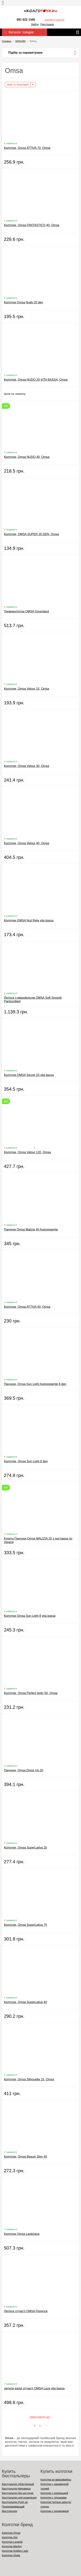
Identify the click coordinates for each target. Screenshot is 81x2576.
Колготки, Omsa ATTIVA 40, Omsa (27, 1306)
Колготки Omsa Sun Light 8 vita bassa (30, 1615)
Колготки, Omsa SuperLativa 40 (25, 2002)
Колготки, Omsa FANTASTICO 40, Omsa (31, 225)
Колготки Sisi (10, 2537)
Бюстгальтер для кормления (19, 2497)
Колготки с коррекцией (54, 2493)
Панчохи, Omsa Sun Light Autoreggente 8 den (35, 1384)
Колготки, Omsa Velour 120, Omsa (27, 1152)
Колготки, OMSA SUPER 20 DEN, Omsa (31, 534)
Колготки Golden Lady (15, 2550)
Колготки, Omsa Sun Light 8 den (26, 1461)
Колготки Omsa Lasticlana (21, 2233)
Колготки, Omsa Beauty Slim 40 (25, 2156)
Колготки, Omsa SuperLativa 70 (25, 1924)
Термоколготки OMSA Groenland (26, 611)
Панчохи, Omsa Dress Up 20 (23, 1770)
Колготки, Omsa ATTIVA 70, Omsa (27, 147)
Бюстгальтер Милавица (16, 2488)
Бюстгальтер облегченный (18, 2484)
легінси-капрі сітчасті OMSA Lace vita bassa (34, 2388)
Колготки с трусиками (53, 2497)
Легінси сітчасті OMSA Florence (25, 2311)
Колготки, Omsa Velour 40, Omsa (26, 843)
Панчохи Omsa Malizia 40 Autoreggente (31, 1229)
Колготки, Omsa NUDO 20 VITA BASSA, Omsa (35, 379)
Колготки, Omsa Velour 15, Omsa (26, 688)
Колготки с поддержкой (54, 2511)
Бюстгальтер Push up (15, 2502)
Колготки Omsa (11, 2532)
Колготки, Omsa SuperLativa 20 (25, 1847)
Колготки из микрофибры (55, 2479)
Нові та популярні (17, 84)
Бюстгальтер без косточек (17, 2493)
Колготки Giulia (11, 2555)
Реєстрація (47, 24)
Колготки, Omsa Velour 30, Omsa (26, 766)
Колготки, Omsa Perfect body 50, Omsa (30, 1693)
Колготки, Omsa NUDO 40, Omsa (26, 456)
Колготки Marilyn (12, 2546)
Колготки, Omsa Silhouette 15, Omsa (29, 2079)
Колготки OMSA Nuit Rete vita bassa (28, 920)
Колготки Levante (12, 2541)
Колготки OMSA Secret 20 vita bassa (29, 1075)
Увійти (35, 24)
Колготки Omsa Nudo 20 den (23, 302)
